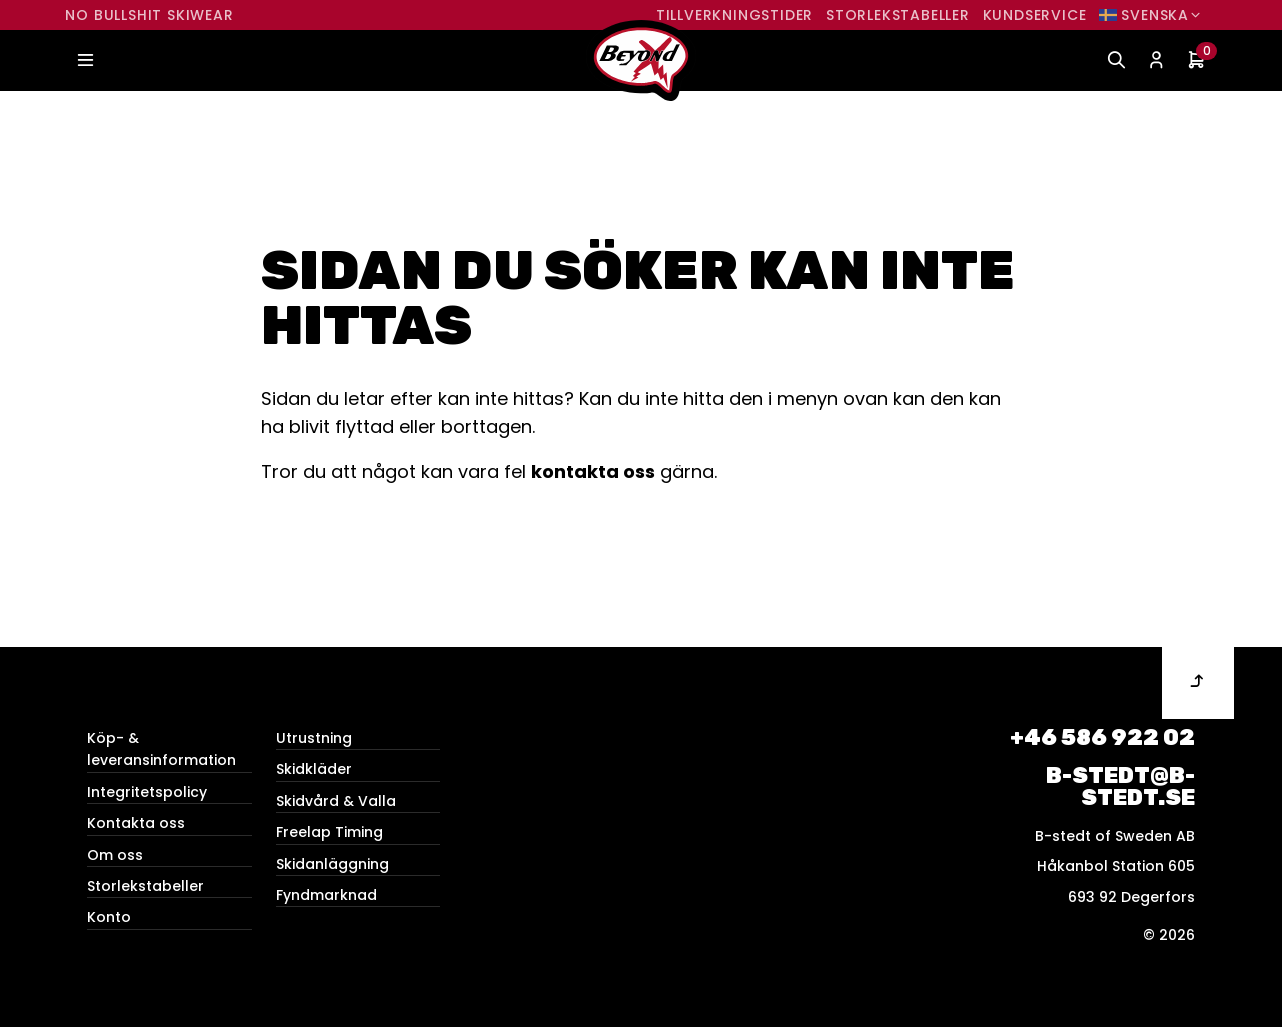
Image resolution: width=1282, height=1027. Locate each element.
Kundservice (1035, 15)
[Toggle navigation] (85, 60)
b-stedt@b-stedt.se (1120, 786)
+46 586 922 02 (1102, 737)
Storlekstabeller (898, 15)
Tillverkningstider (734, 15)
